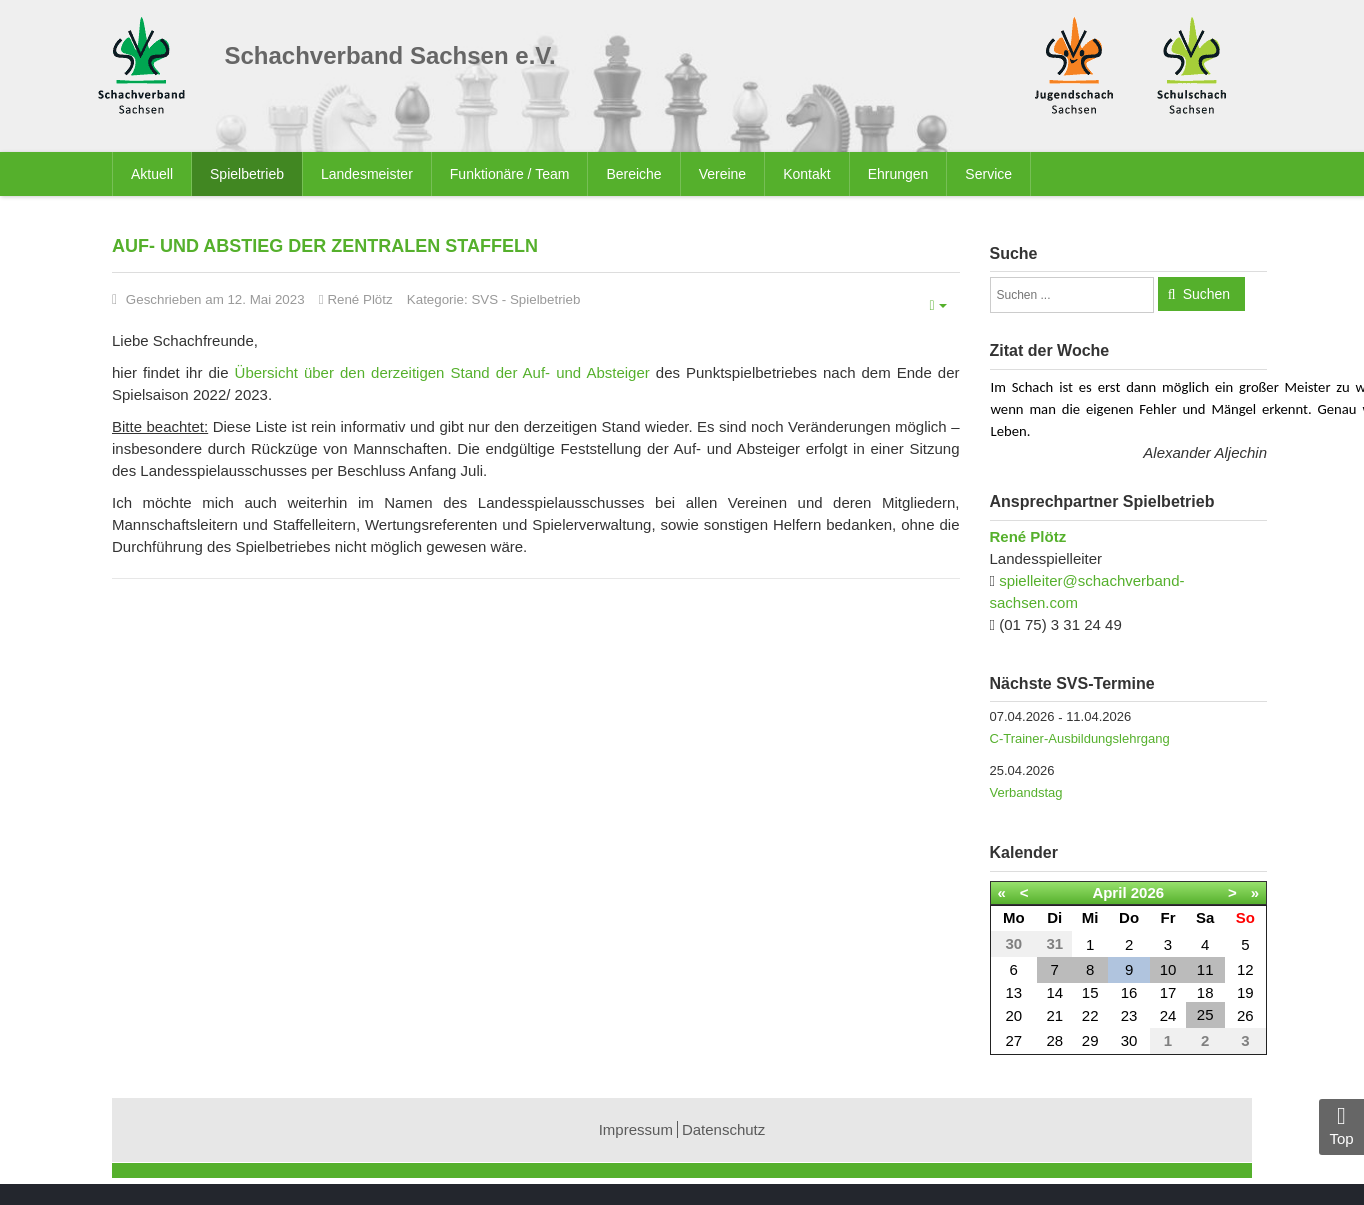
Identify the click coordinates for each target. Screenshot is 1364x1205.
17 (1168, 992)
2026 (1147, 892)
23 (1129, 1015)
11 (1205, 969)
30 (1129, 1040)
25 (1205, 1014)
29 (1090, 1040)
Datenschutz (723, 1129)
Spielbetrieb (545, 299)
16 (1129, 992)
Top (1341, 1125)
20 (1013, 1015)
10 (1168, 969)
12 (1245, 969)
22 (1090, 1015)
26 (1245, 1015)
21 (1054, 1015)
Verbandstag (1026, 792)
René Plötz (1028, 536)
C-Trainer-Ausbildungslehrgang (1080, 738)
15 (1090, 992)
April (1109, 892)
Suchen (1206, 294)
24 (1168, 1015)
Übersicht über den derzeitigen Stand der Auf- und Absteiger (442, 372)
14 (1054, 992)
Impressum (636, 1129)
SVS (484, 299)
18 (1205, 992)
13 (1013, 992)
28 (1054, 1040)
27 (1013, 1040)
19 (1245, 992)
